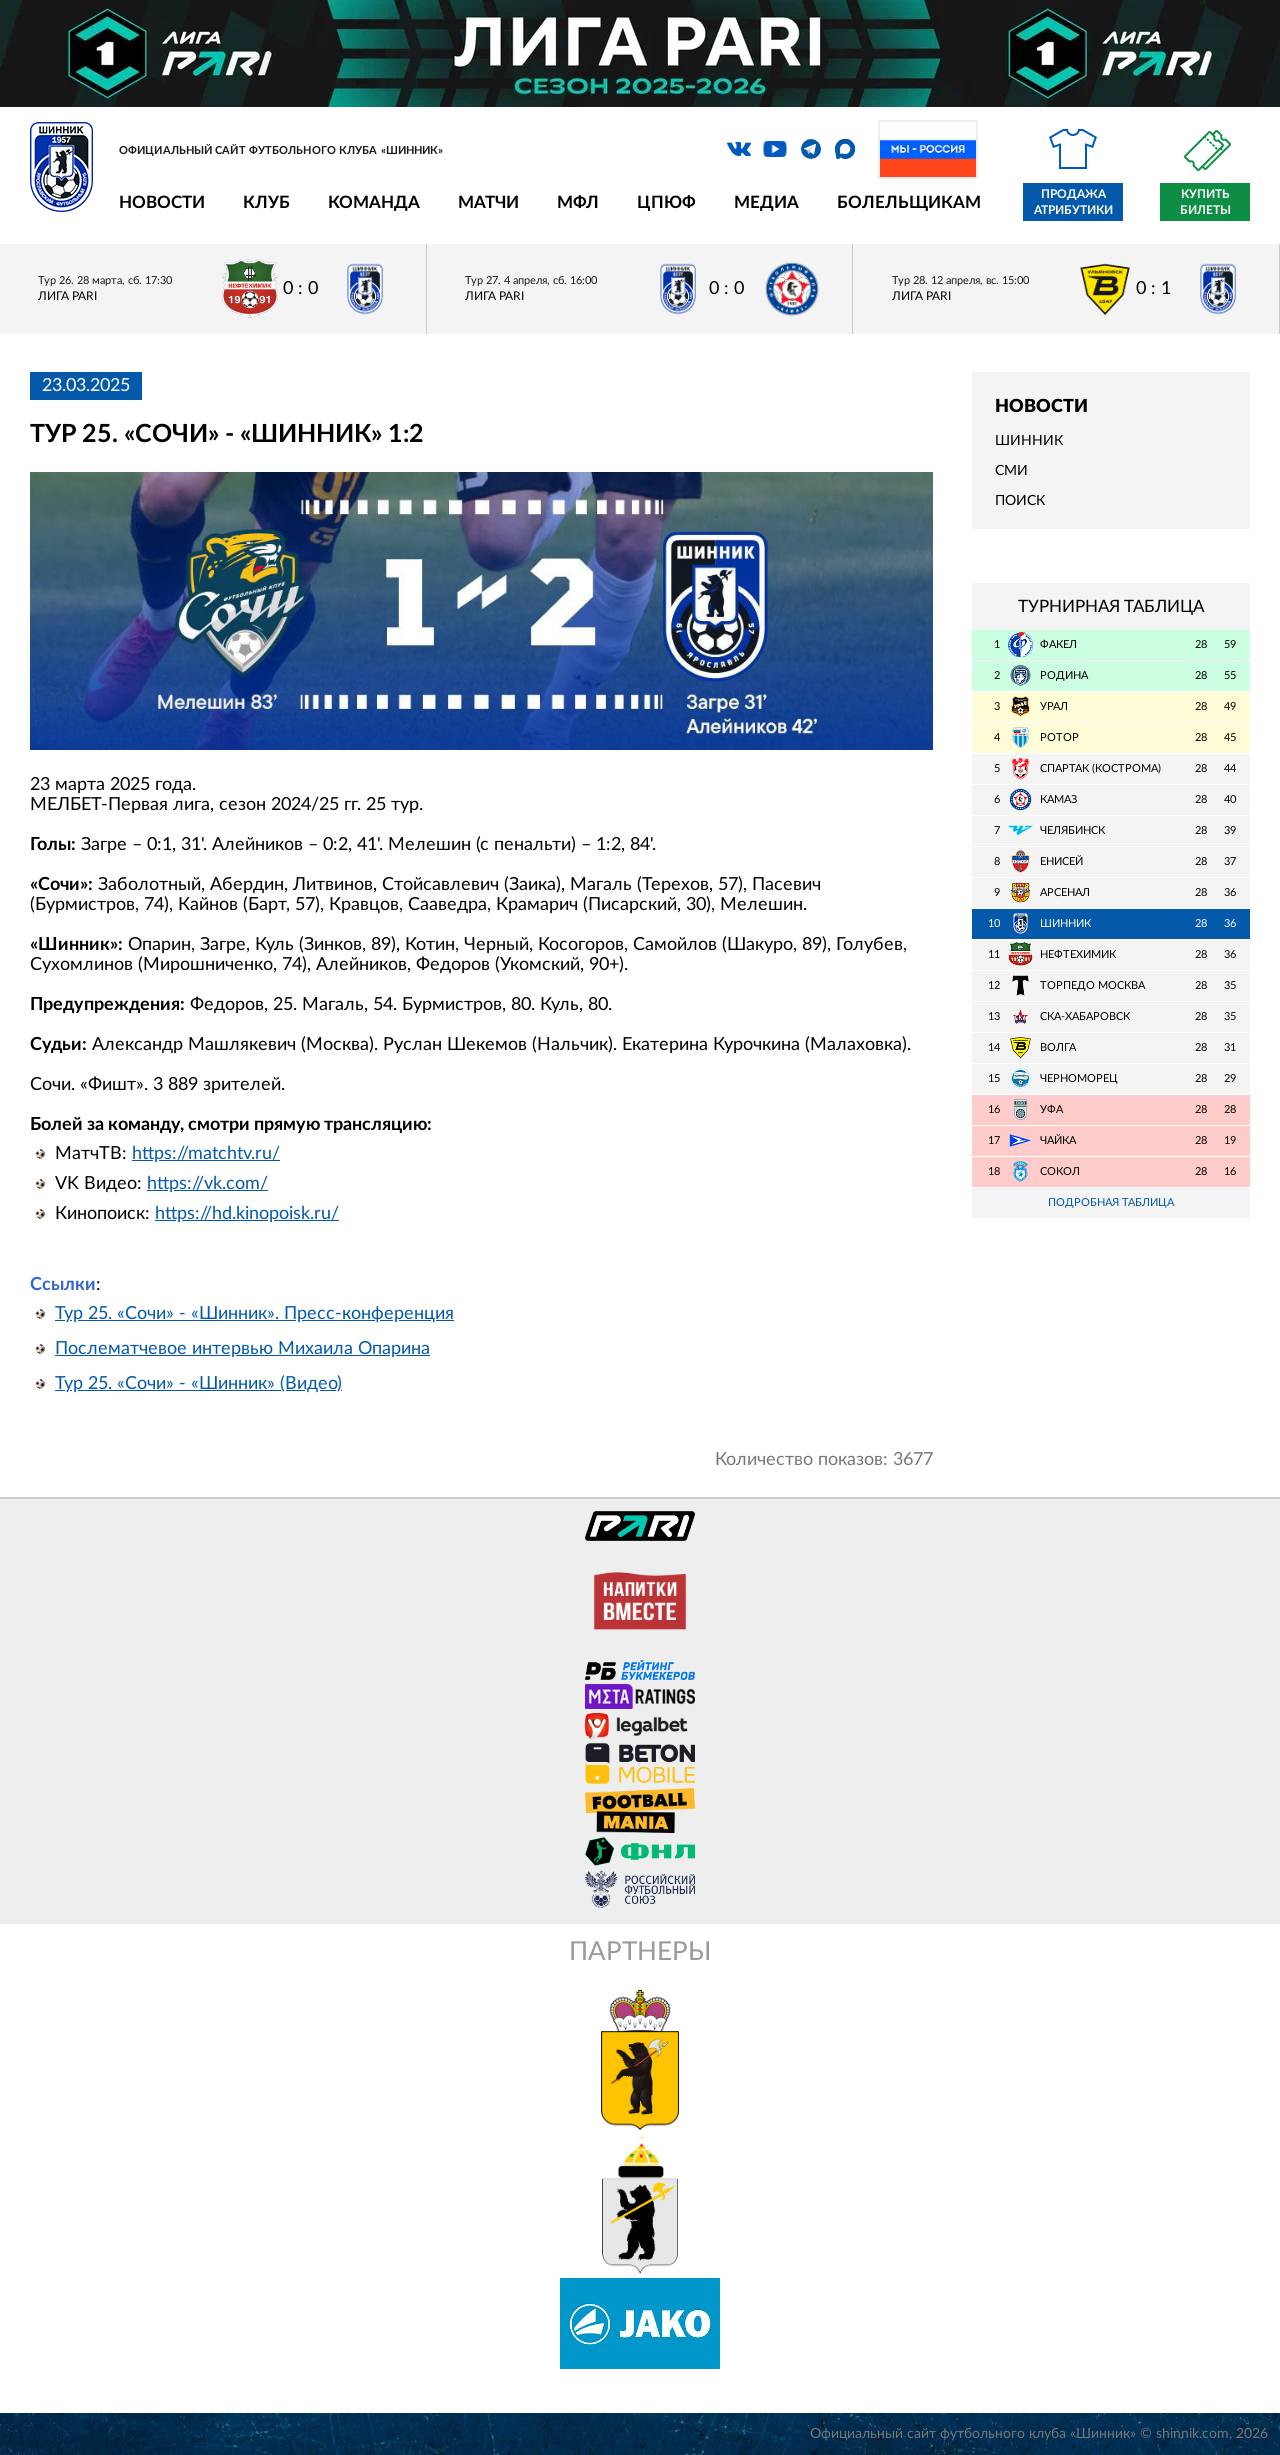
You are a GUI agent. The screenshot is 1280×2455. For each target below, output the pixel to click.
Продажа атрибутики (1073, 202)
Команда (374, 202)
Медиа (766, 202)
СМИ (1011, 471)
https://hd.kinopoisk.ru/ (247, 1214)
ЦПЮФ (666, 202)
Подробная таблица (1111, 1202)
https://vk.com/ (207, 1184)
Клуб (266, 202)
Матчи (488, 202)
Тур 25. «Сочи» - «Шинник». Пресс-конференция (254, 1314)
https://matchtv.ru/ (206, 1154)
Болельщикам (909, 202)
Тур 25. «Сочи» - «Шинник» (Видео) (198, 1384)
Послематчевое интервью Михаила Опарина (242, 1349)
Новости (162, 202)
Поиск (1020, 501)
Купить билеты (1205, 202)
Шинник (1029, 441)
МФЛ (578, 202)
